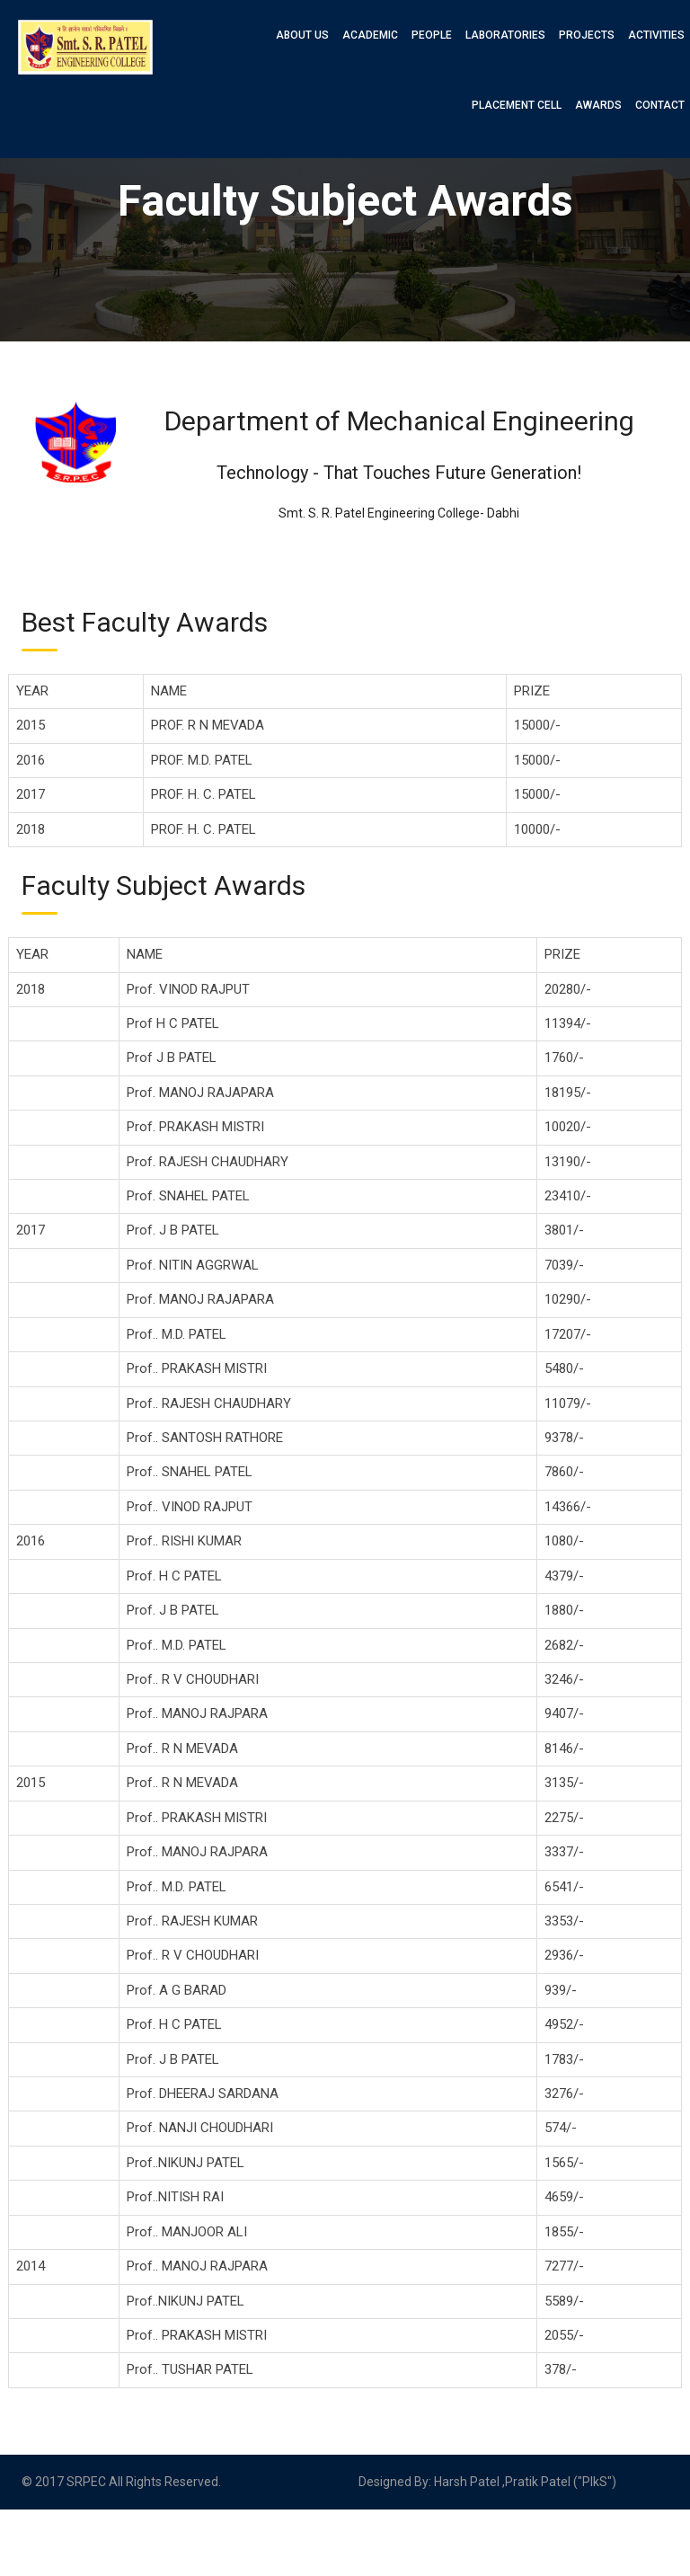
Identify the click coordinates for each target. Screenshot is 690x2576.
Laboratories (505, 35)
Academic (370, 35)
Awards (598, 105)
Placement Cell (517, 105)
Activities (656, 35)
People (431, 35)
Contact (660, 105)
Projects (587, 35)
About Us (302, 35)
